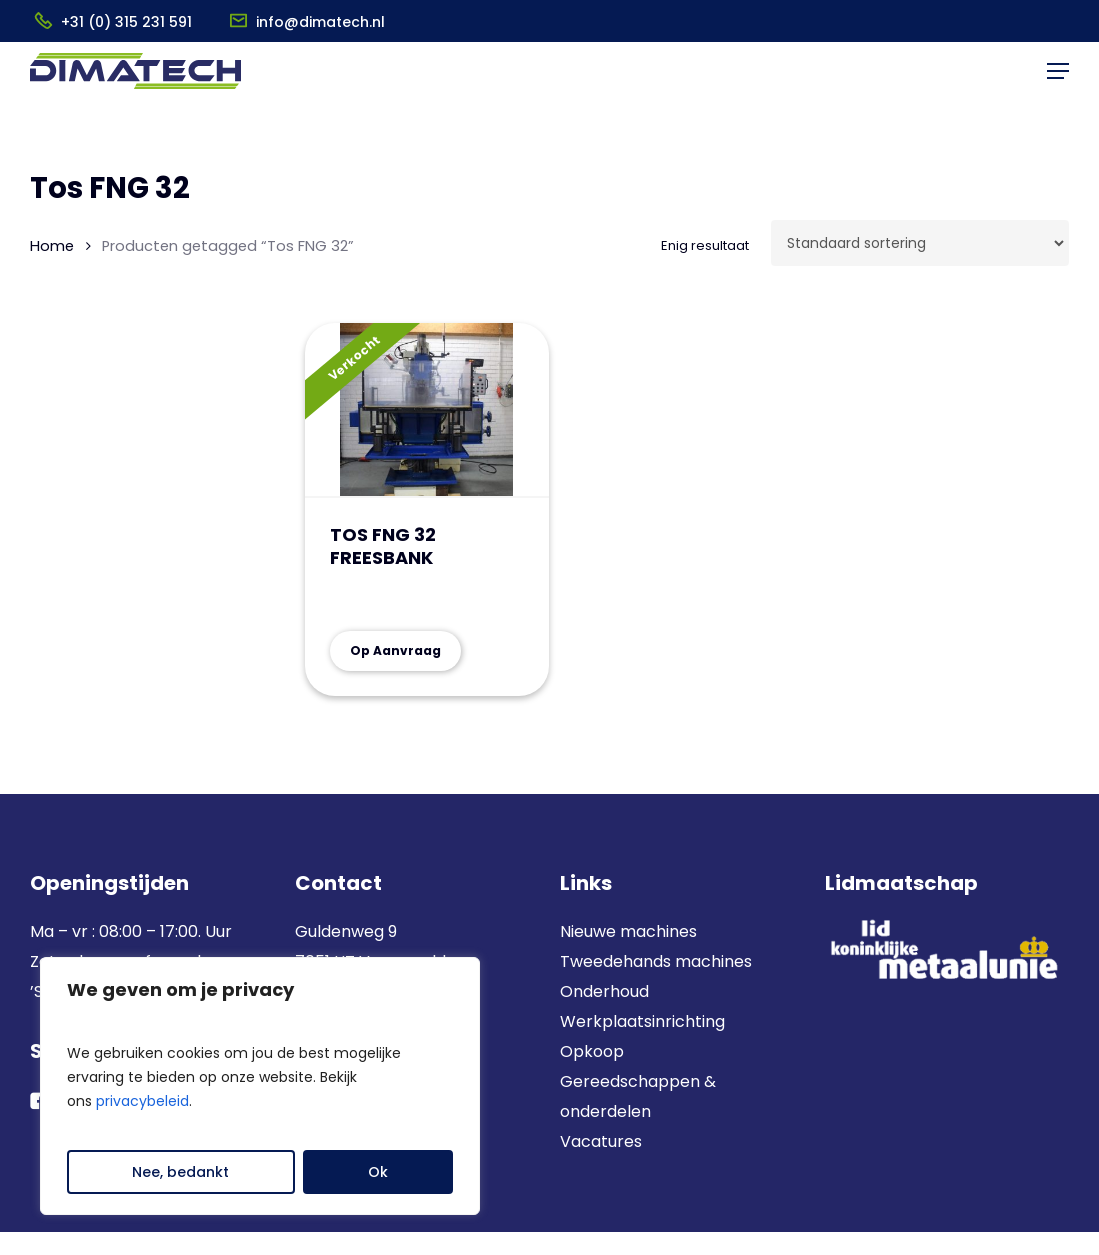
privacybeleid (142, 1101)
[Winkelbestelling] (920, 243)
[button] (1058, 86)
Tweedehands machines (656, 961)
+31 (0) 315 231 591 (126, 22)
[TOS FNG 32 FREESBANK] (427, 410)
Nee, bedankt (180, 1172)
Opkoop (592, 1051)
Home (52, 246)
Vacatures (601, 1141)
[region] (260, 1086)
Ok (378, 1172)
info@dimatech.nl (320, 22)
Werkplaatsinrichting (642, 1021)
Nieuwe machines (630, 931)
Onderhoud (604, 991)
